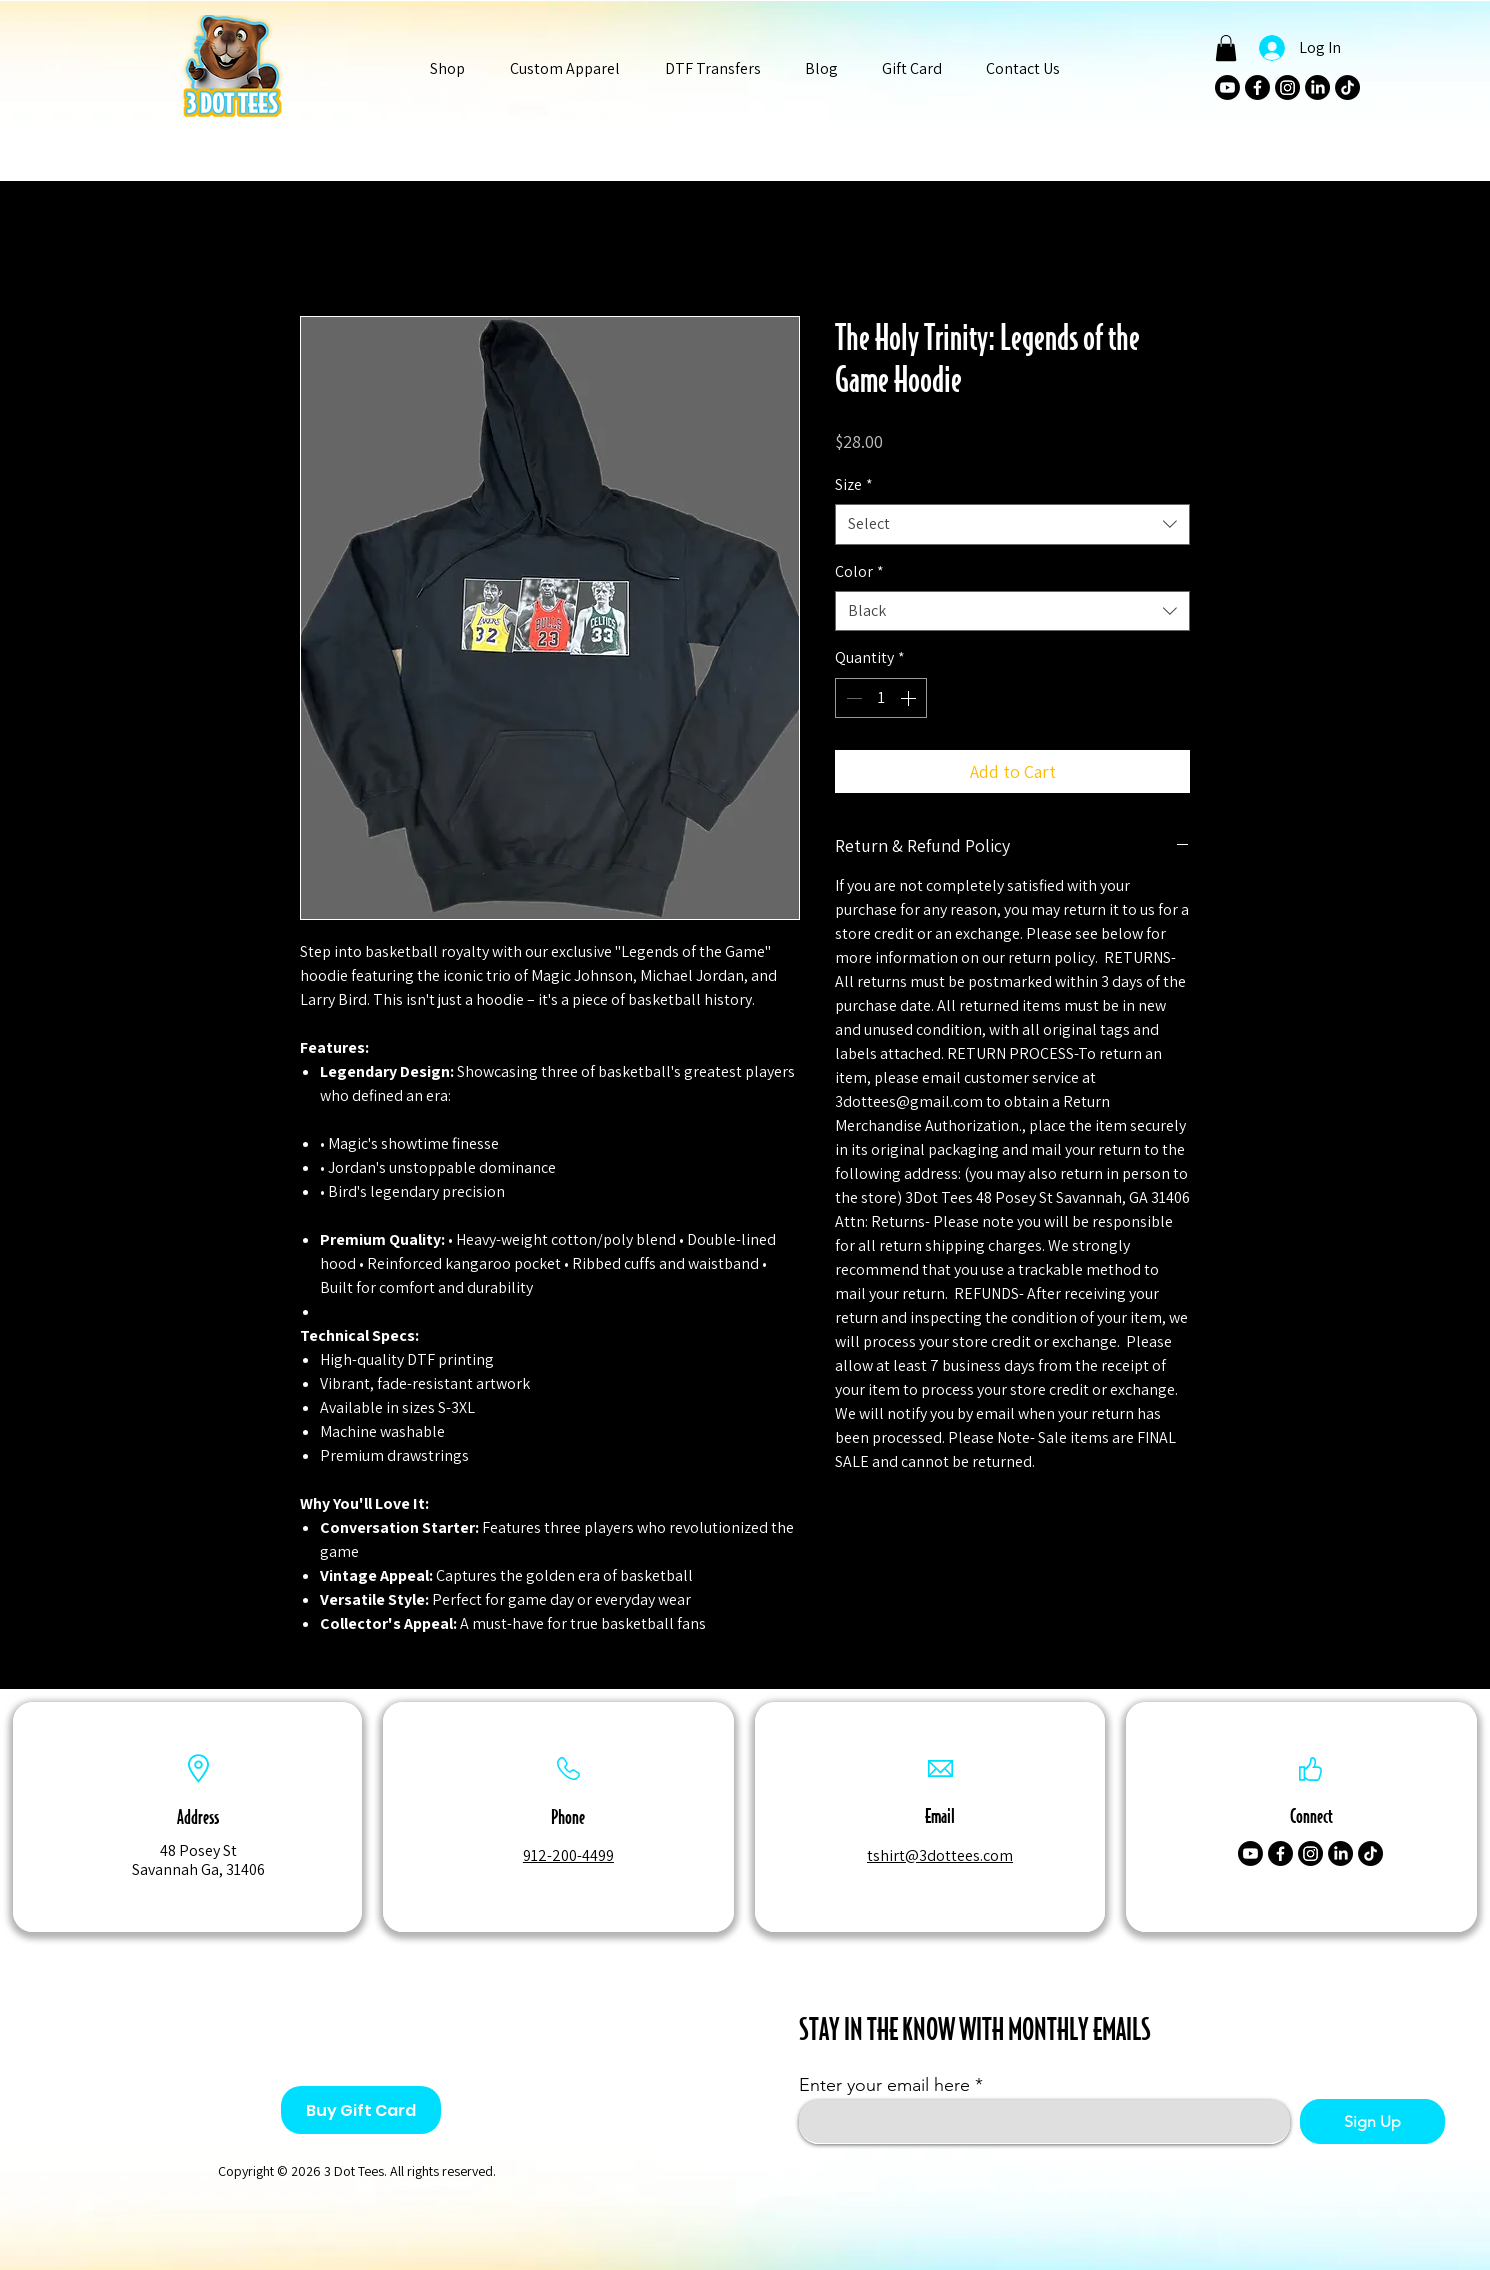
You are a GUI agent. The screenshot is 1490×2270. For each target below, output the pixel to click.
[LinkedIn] (1317, 87)
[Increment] (910, 698)
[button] (448, 69)
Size (854, 484)
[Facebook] (1257, 87)
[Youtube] (1227, 87)
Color (859, 571)
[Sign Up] (1372, 2121)
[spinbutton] (881, 698)
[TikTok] (1347, 87)
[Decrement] (852, 698)
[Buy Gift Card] (361, 2110)
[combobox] (1012, 524)
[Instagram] (1287, 87)
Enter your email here (884, 2085)
